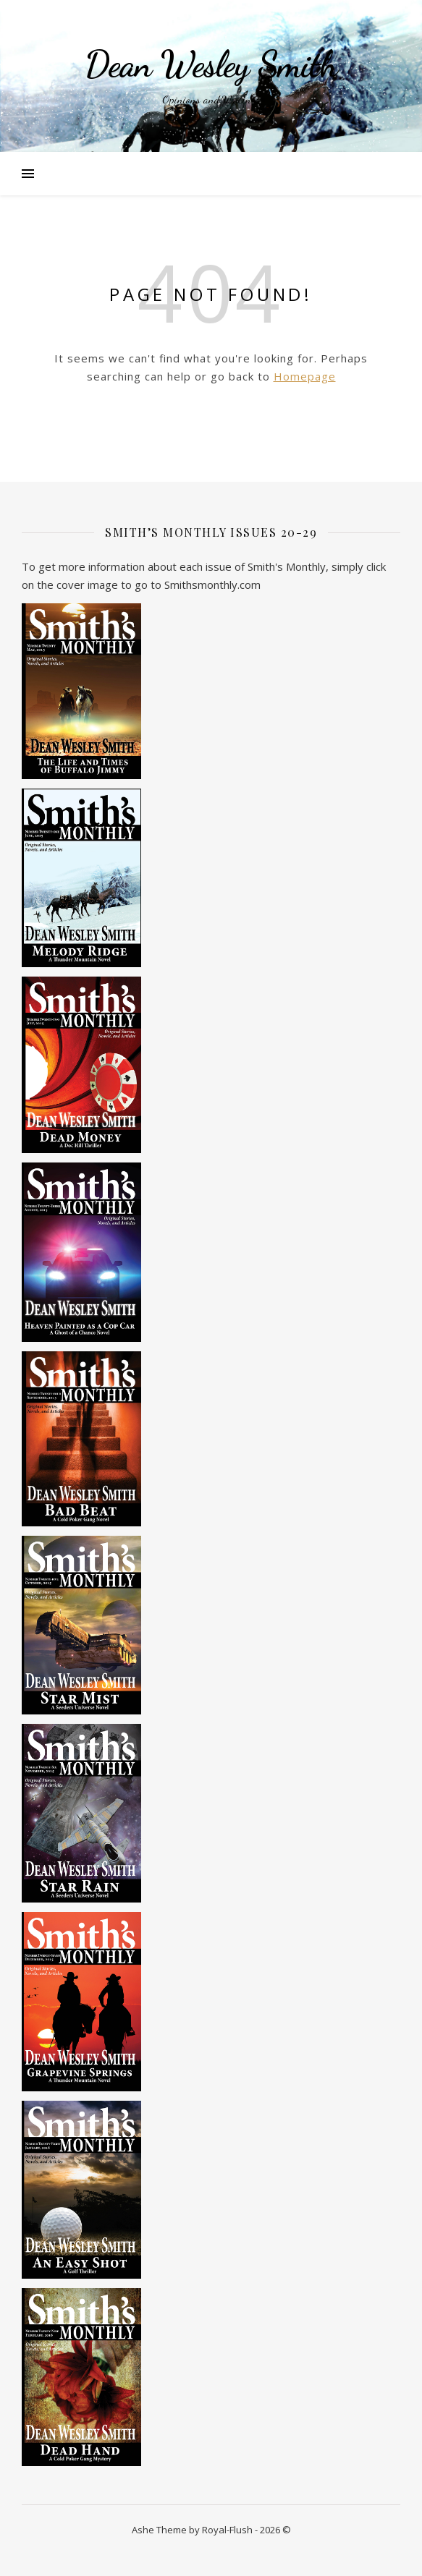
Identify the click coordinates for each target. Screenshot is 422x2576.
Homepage (305, 376)
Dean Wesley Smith (211, 64)
